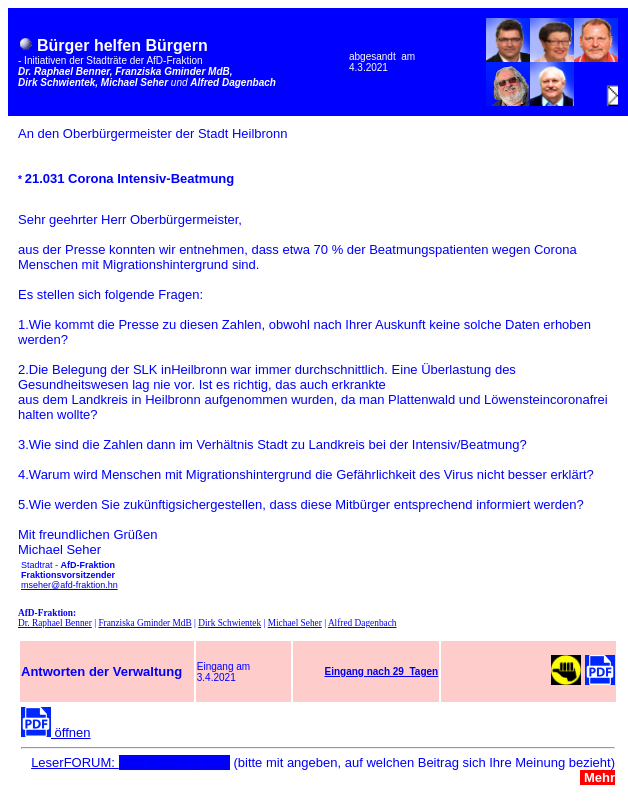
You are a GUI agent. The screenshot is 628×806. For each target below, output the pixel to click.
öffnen (56, 732)
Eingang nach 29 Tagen (381, 671)
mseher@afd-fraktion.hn (69, 585)
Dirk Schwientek (229, 623)
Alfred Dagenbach (362, 623)
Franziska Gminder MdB (144, 623)
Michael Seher (295, 623)
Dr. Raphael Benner (55, 623)
